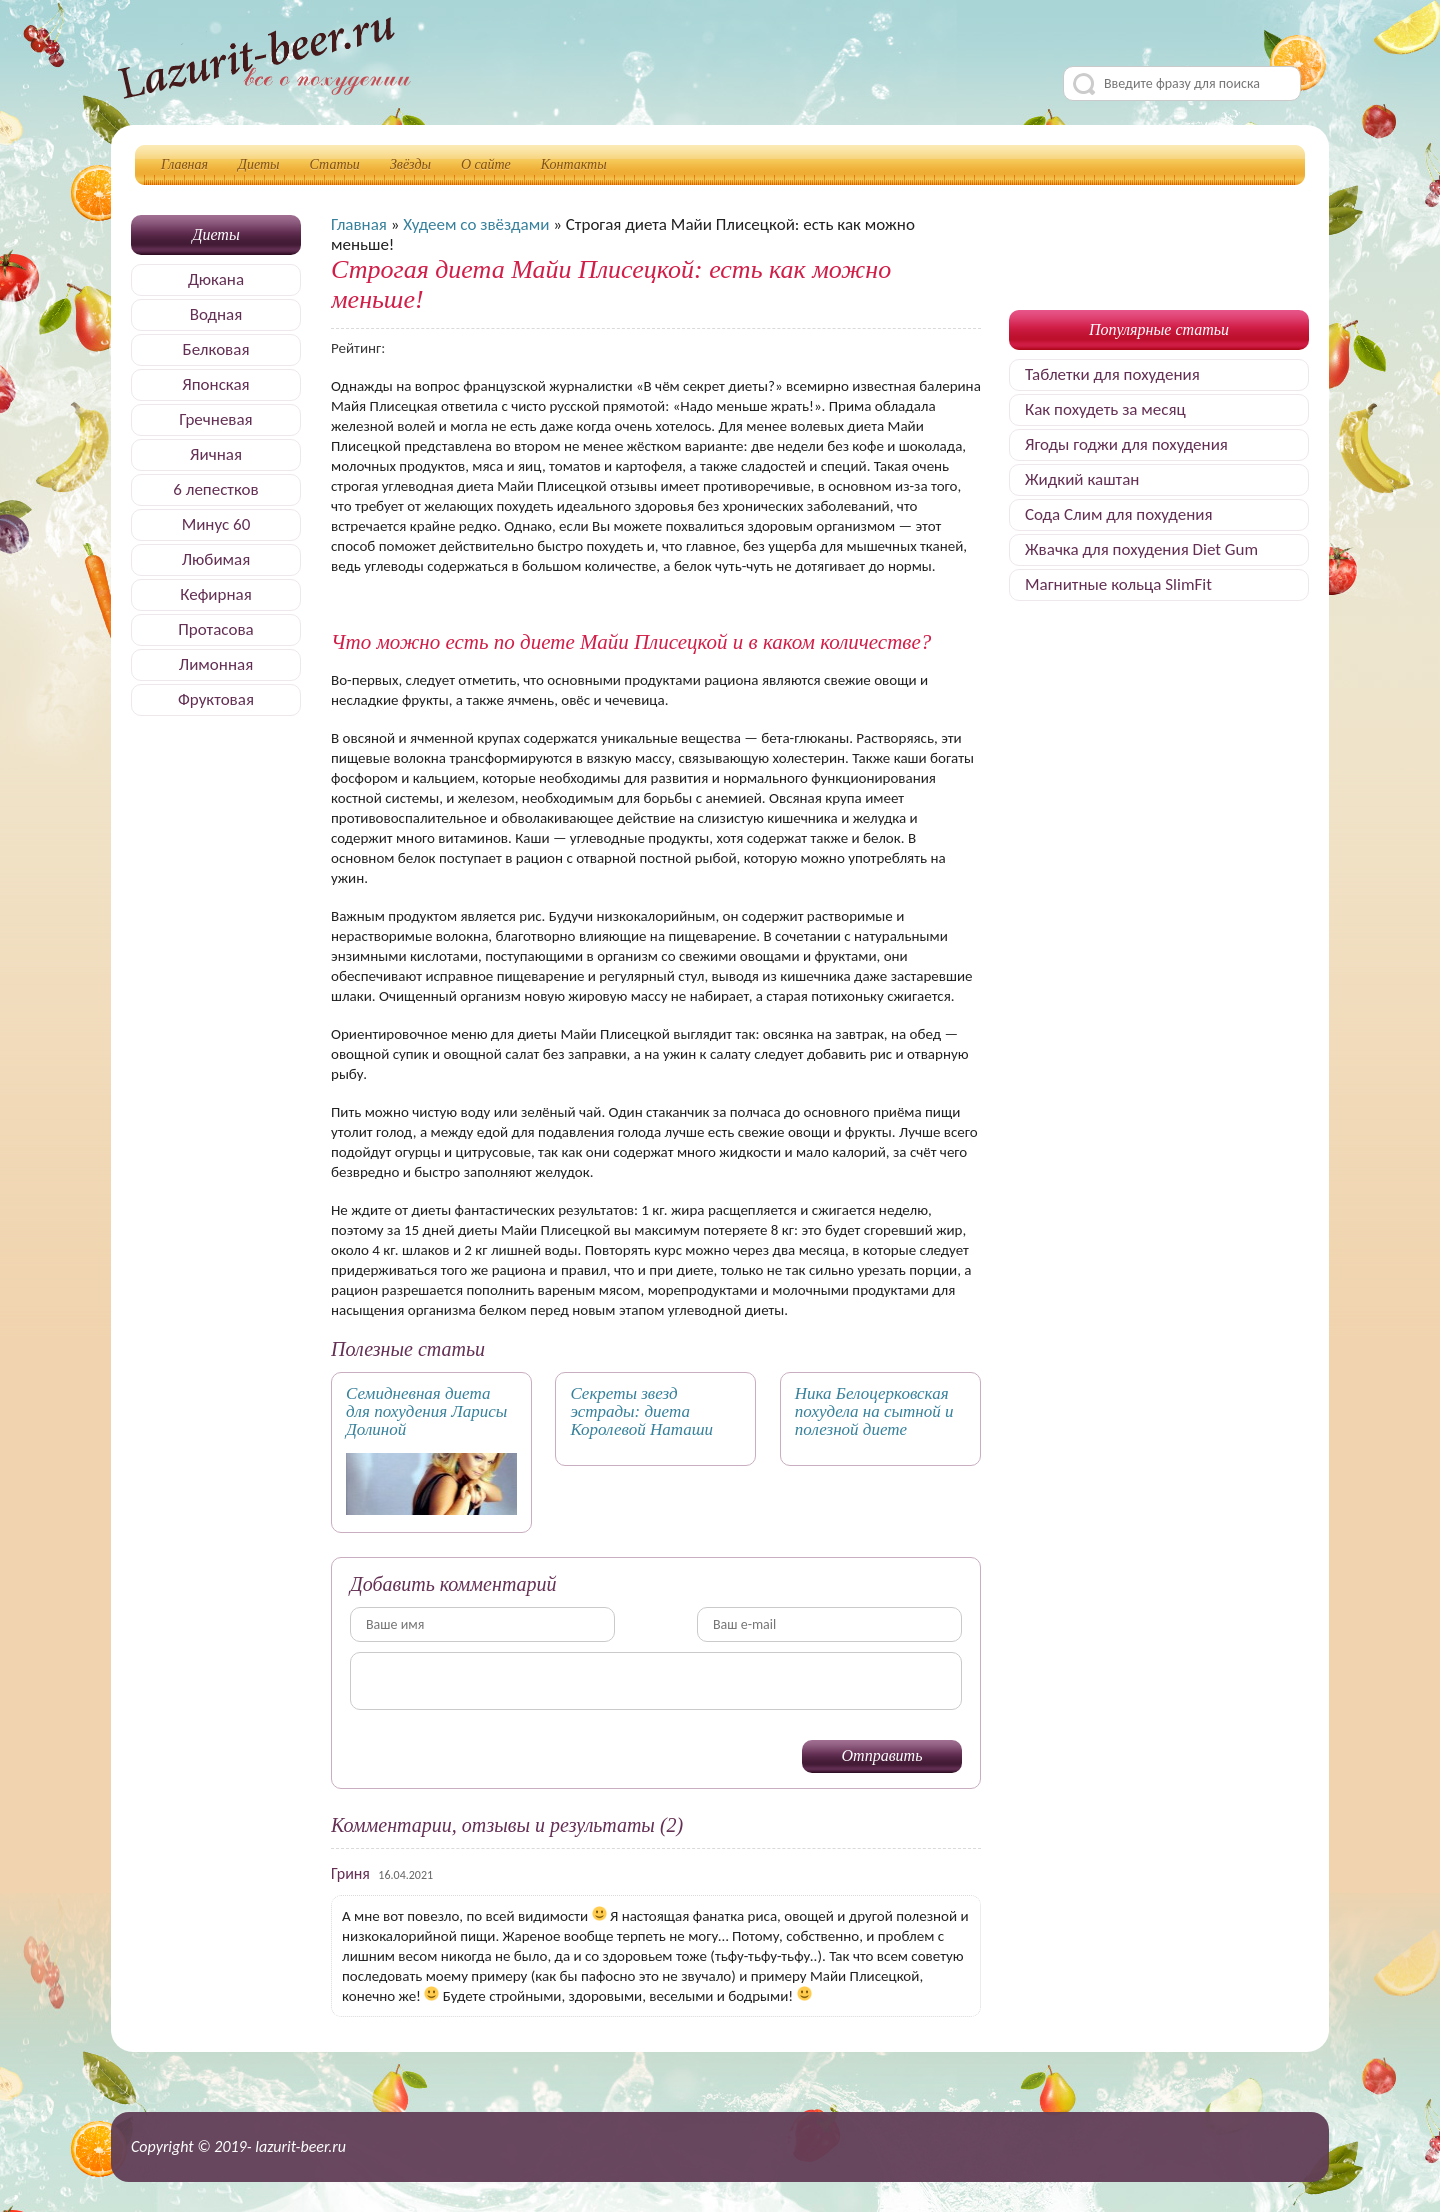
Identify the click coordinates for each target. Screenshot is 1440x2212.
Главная (184, 164)
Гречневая (215, 419)
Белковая (216, 349)
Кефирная (215, 594)
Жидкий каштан (1082, 479)
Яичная (216, 454)
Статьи (335, 164)
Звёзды (410, 164)
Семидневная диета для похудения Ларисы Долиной (426, 1411)
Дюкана (216, 279)
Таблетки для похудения (1112, 374)
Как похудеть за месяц (1105, 409)
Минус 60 (216, 524)
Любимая (216, 559)
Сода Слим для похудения (1119, 514)
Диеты (259, 164)
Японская (215, 384)
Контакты (574, 164)
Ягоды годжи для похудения (1126, 444)
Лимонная (216, 664)
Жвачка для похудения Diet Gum (1141, 549)
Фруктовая (216, 699)
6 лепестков (215, 489)
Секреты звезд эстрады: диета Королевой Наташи (641, 1411)
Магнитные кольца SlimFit (1118, 584)
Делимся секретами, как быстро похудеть (263, 61)
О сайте (486, 164)
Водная (216, 314)
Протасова (216, 629)
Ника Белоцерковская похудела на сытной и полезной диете (874, 1411)
